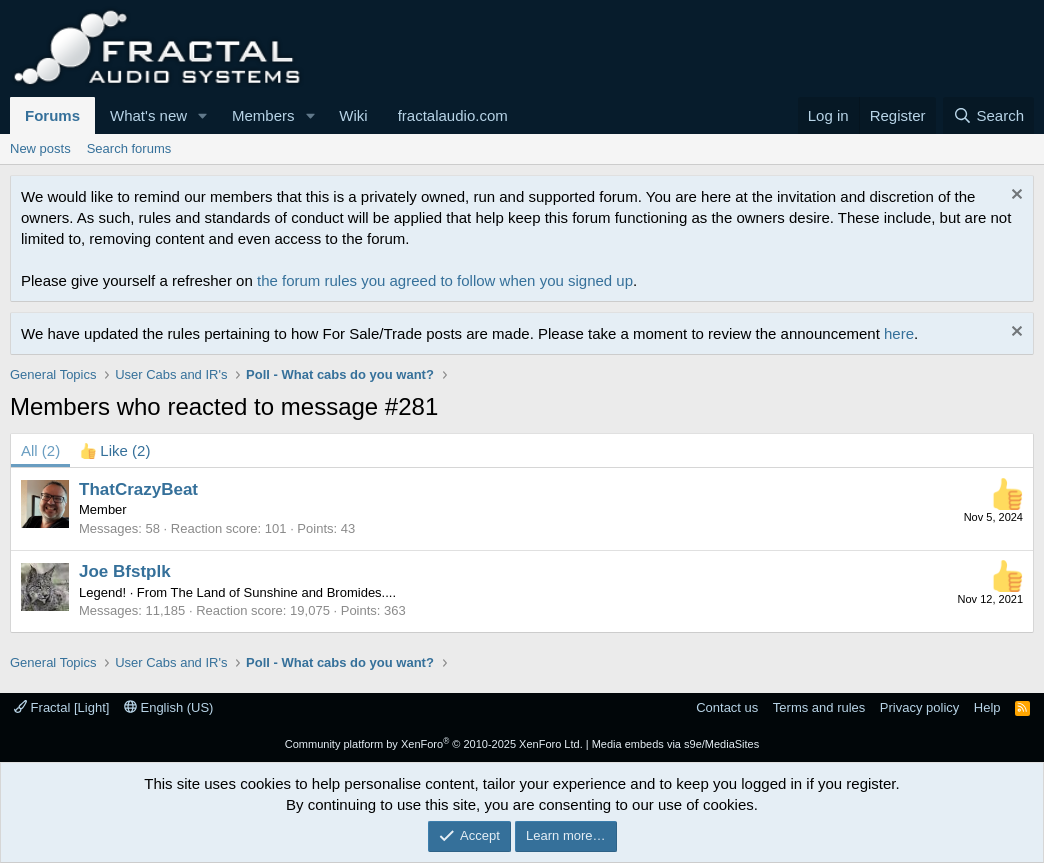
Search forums (129, 148)
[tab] (115, 450)
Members (263, 115)
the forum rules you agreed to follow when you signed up (445, 280)
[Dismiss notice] (1014, 196)
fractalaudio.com (453, 115)
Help (987, 707)
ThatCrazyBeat (138, 489)
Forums (52, 115)
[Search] (988, 115)
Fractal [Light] (61, 707)
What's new (148, 115)
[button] (203, 115)
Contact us (727, 707)
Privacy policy (919, 707)
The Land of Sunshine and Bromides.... (283, 592)
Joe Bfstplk (125, 571)
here (899, 333)
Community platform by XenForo (434, 744)
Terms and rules (819, 707)
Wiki (353, 115)
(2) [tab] (40, 450)
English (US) (169, 707)
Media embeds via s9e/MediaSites (676, 744)
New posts (40, 148)
